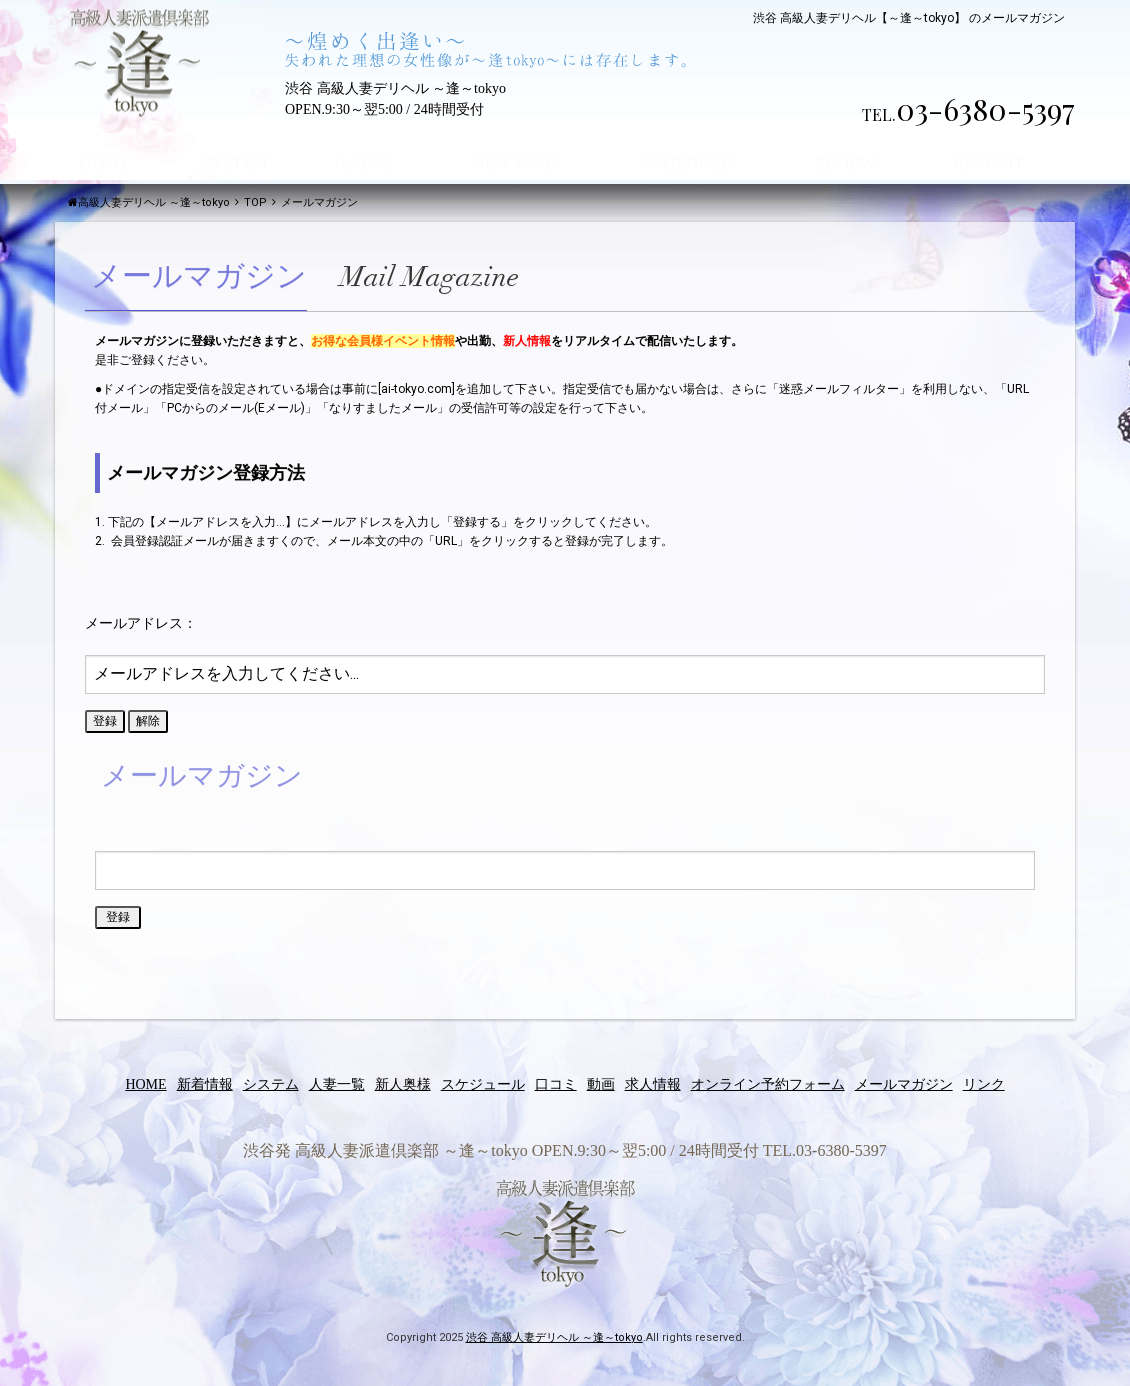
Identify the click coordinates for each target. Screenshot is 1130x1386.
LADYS (367, 144)
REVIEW (845, 144)
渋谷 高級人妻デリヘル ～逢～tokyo (554, 1337)
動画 (601, 1084)
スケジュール (483, 1084)
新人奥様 (403, 1084)
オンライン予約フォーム (768, 1084)
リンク (984, 1084)
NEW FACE (513, 144)
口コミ (556, 1084)
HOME (104, 144)
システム (271, 1084)
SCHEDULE (687, 144)
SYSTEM (235, 144)
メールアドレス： (141, 623)
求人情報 (653, 1084)
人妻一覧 (337, 1084)
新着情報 (205, 1084)
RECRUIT (989, 144)
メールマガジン (904, 1084)
